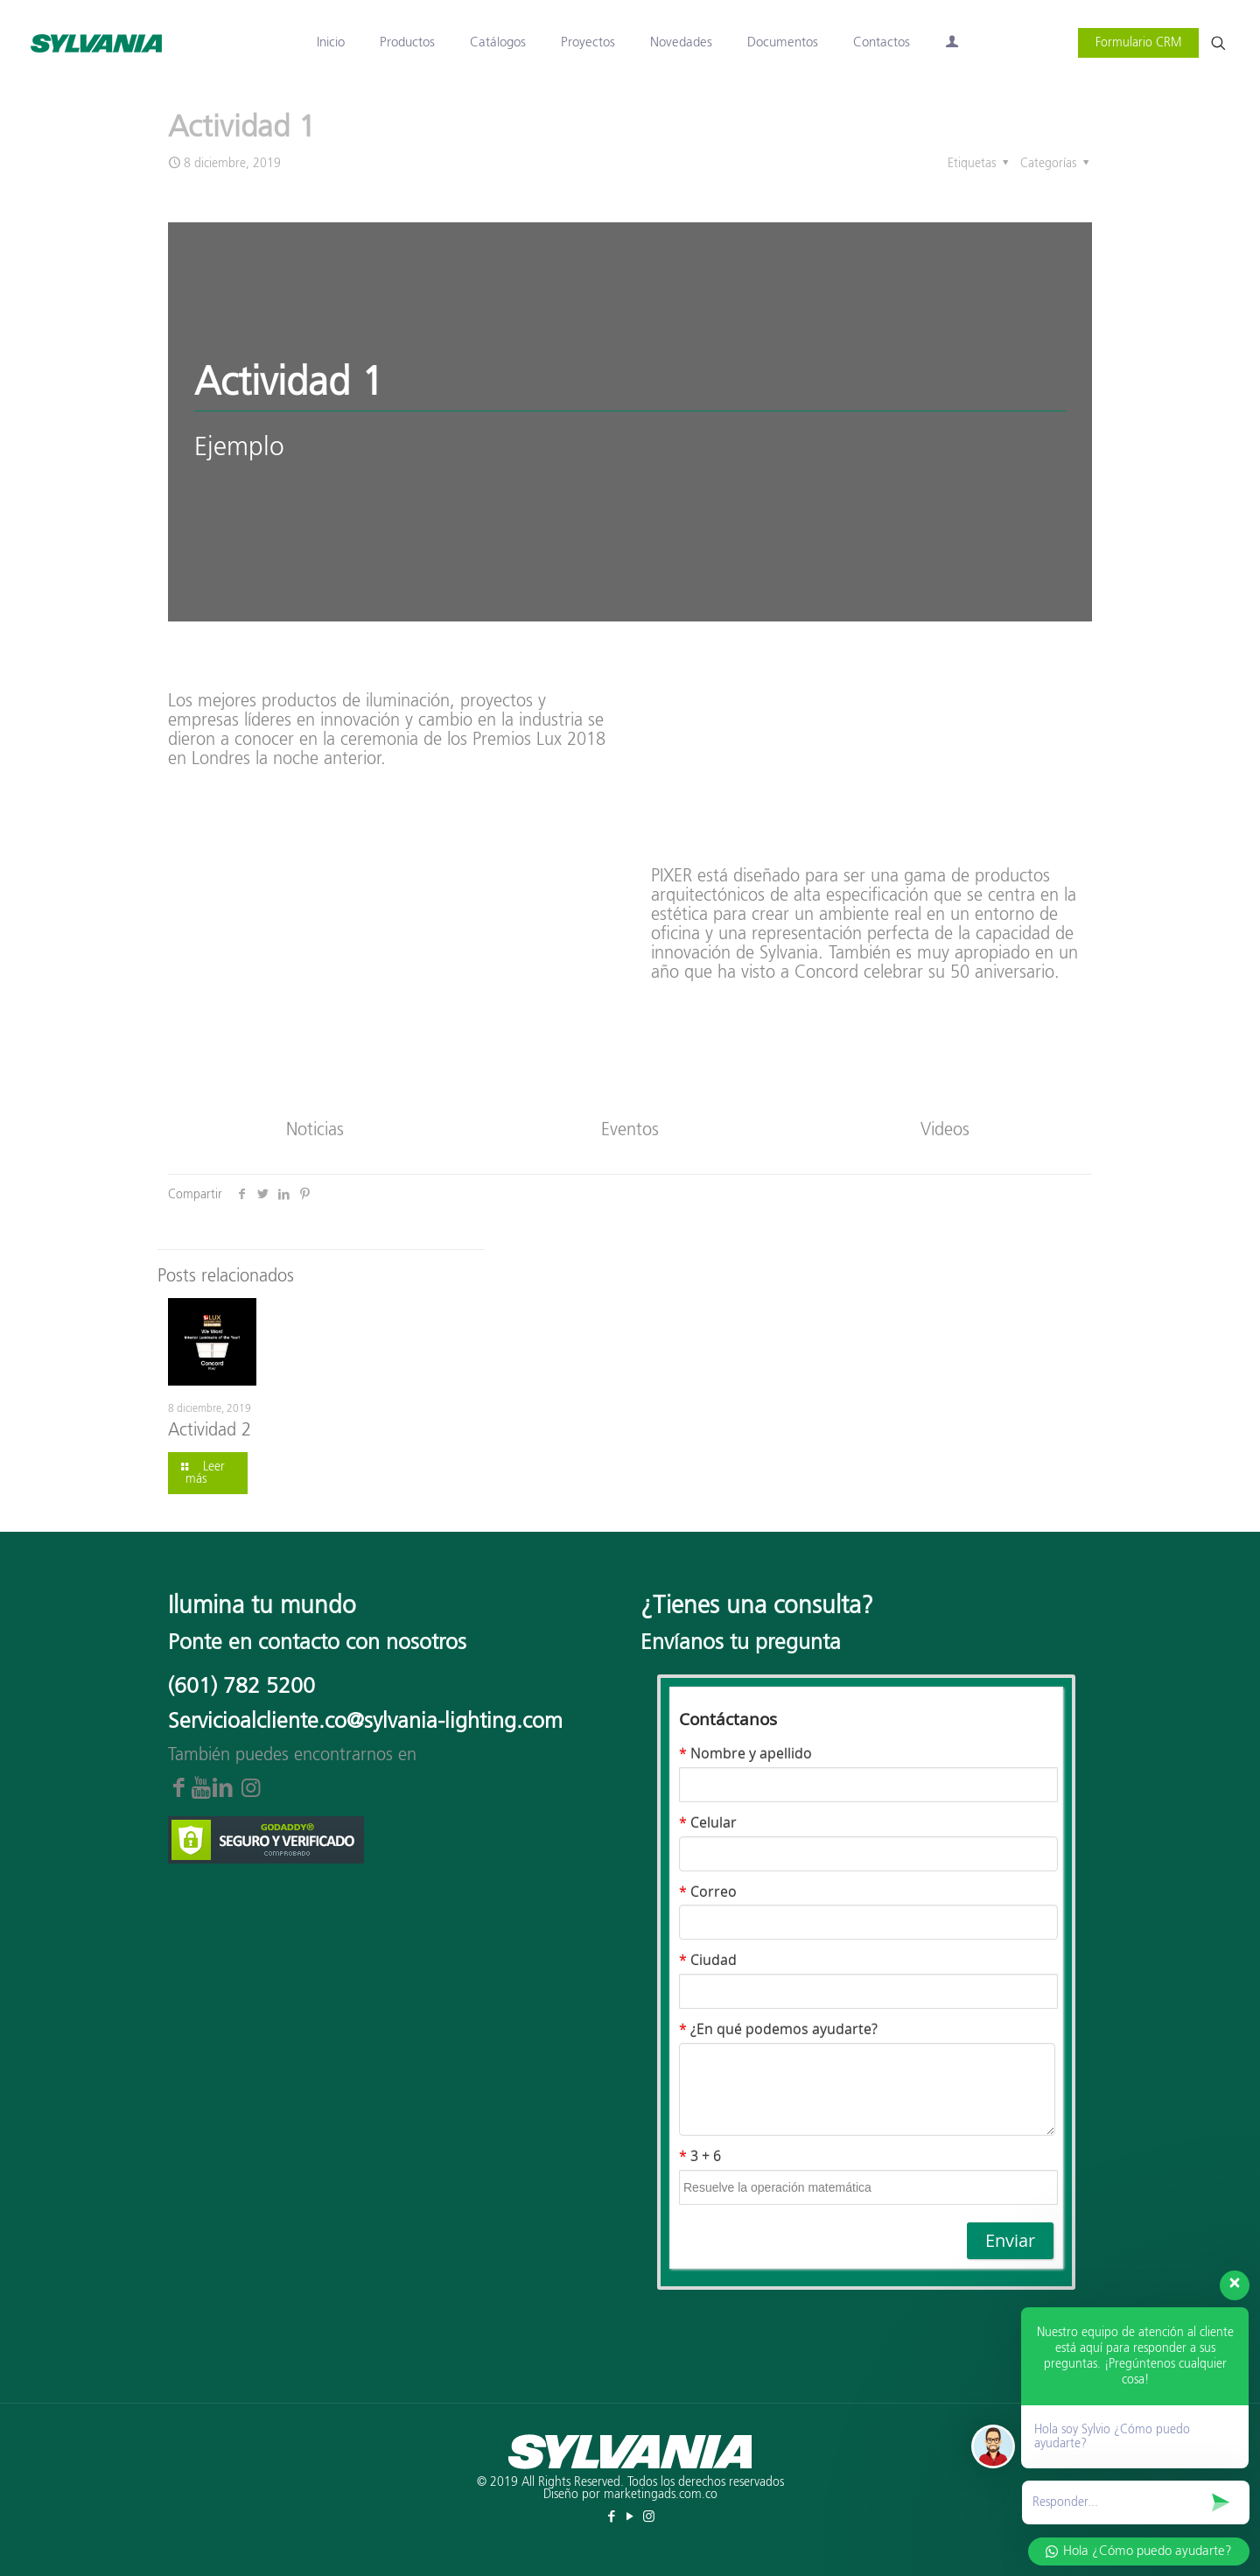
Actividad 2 (209, 1430)
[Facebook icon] (612, 2516)
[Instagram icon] (648, 2516)
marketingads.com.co (661, 2494)
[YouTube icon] (630, 2516)
